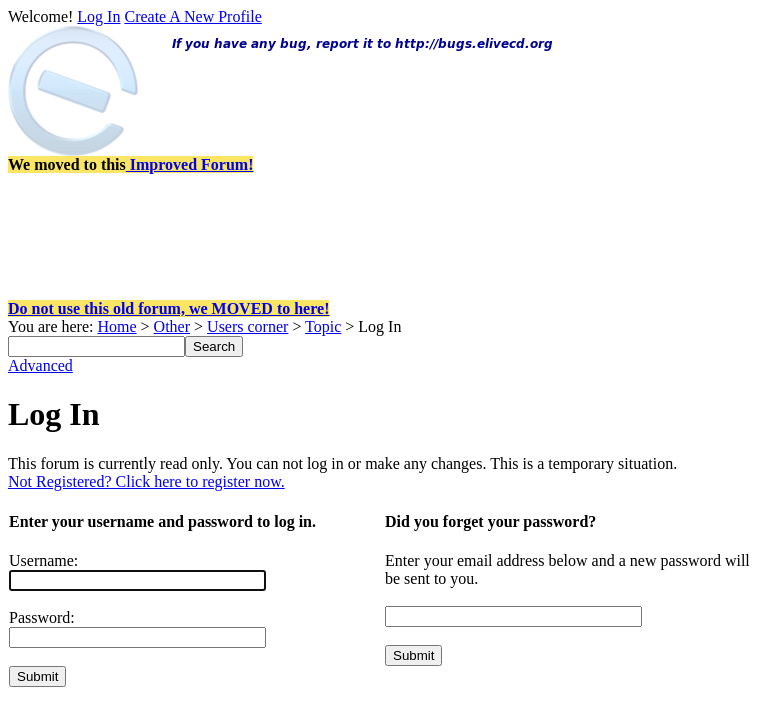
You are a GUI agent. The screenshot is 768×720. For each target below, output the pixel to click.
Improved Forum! (190, 164)
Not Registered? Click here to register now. (146, 481)
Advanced (40, 365)
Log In (98, 16)
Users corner (247, 326)
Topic (323, 326)
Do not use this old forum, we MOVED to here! (168, 308)
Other (172, 326)
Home (116, 326)
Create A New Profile (192, 16)
